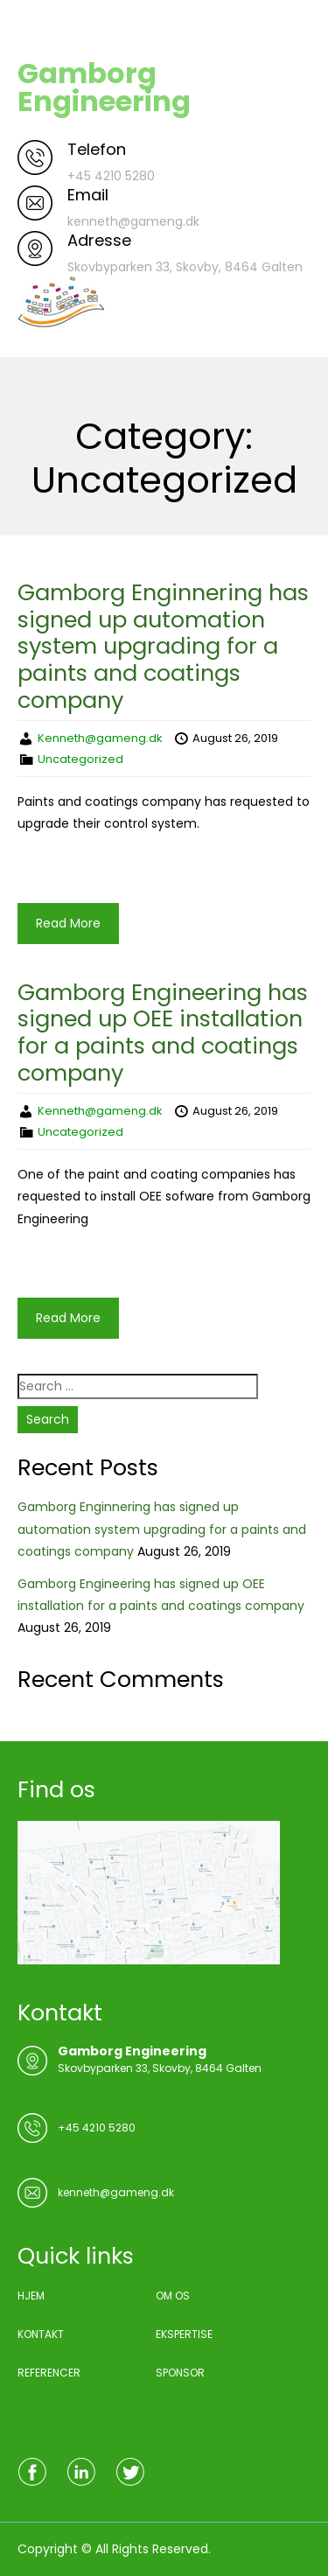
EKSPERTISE (184, 2334)
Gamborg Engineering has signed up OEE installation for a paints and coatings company (162, 1032)
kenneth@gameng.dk (116, 2192)
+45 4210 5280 (97, 2127)
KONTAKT (40, 2334)
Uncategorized (80, 759)
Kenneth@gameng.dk (100, 738)
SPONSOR (180, 2372)
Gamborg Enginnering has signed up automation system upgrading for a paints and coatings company (163, 646)
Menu (35, 30)
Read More (68, 923)
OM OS (173, 2295)
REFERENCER (48, 2372)
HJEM (31, 2295)
